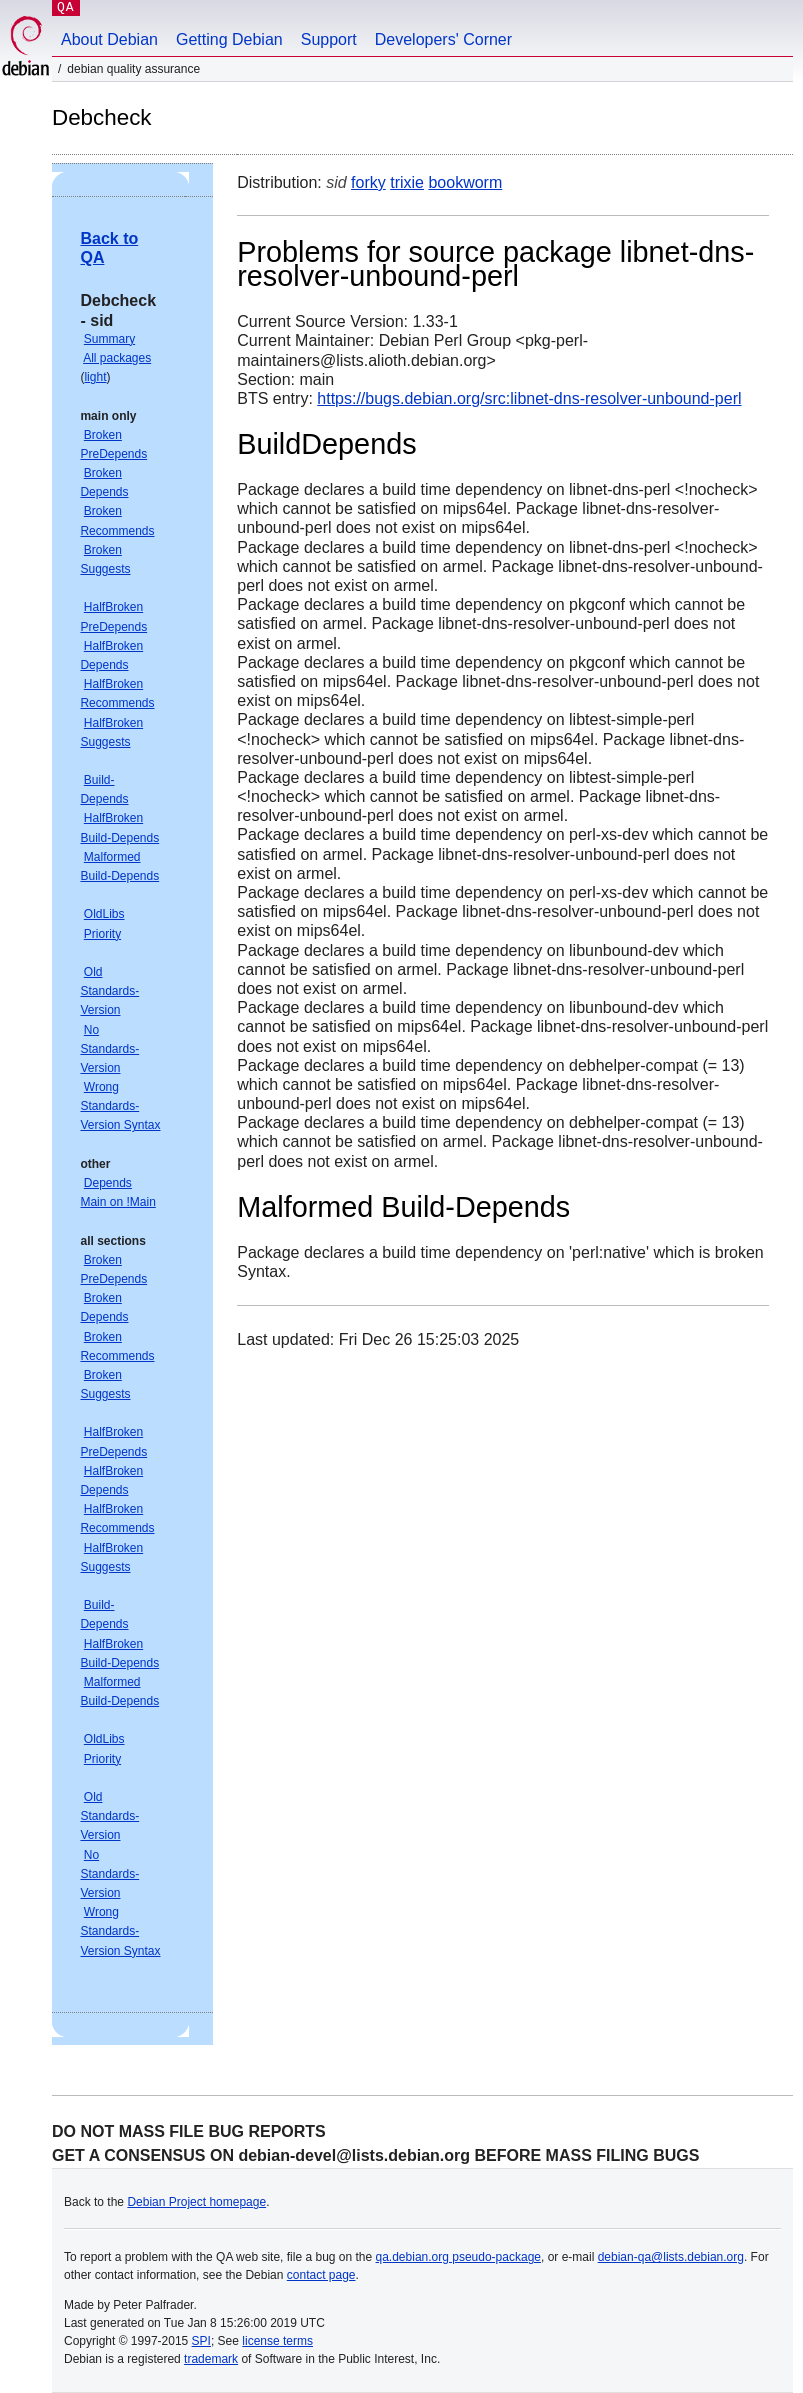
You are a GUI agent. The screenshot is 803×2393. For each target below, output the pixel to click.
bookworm (465, 182)
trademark (211, 2359)
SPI (201, 2341)
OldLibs (104, 914)
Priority (102, 934)
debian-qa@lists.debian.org (671, 2257)
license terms (277, 2341)
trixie (407, 182)
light (95, 377)
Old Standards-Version (109, 991)
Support (329, 39)
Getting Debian (229, 39)
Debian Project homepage (196, 2202)
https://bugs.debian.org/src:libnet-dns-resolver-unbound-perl (529, 398)
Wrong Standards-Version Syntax (120, 1106)
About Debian (109, 39)
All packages (117, 358)
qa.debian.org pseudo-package (458, 2257)
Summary (109, 339)
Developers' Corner (443, 39)
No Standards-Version (109, 1049)
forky (368, 182)
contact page (321, 2275)
